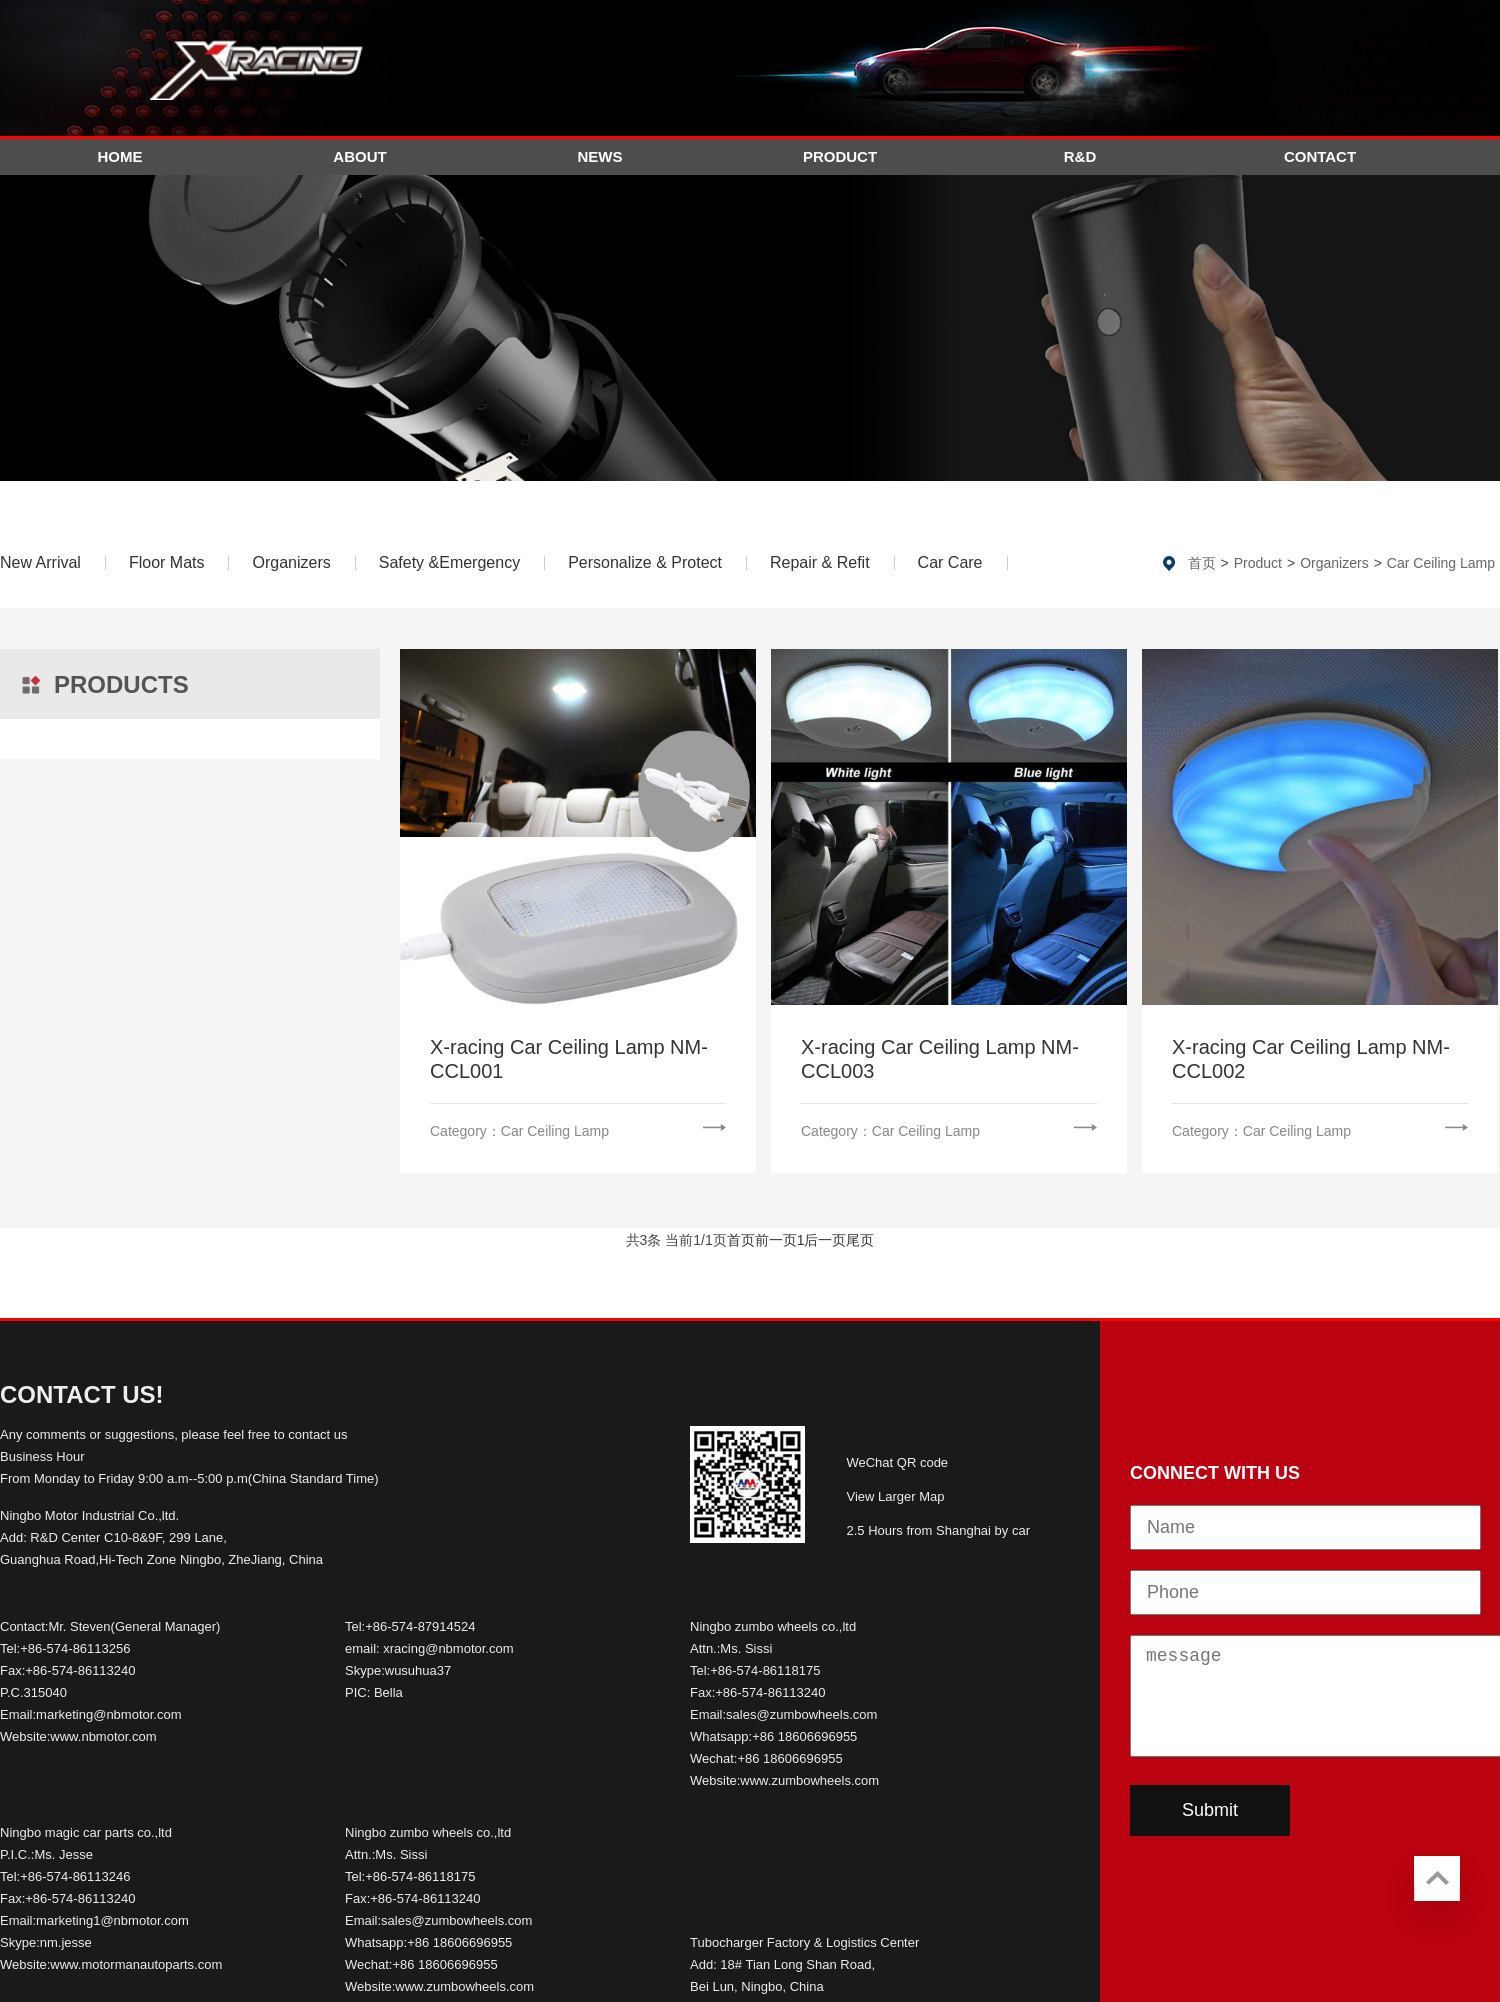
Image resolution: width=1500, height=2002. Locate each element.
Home (120, 156)
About (359, 156)
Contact (1320, 156)
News (600, 156)
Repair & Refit (820, 562)
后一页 (825, 1240)
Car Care (950, 562)
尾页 (860, 1240)
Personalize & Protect (645, 562)
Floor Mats (167, 562)
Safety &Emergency (449, 562)
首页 (1202, 563)
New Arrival (40, 562)
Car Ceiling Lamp (1441, 563)
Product (840, 156)
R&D (1080, 156)
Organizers (291, 562)
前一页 (776, 1240)
